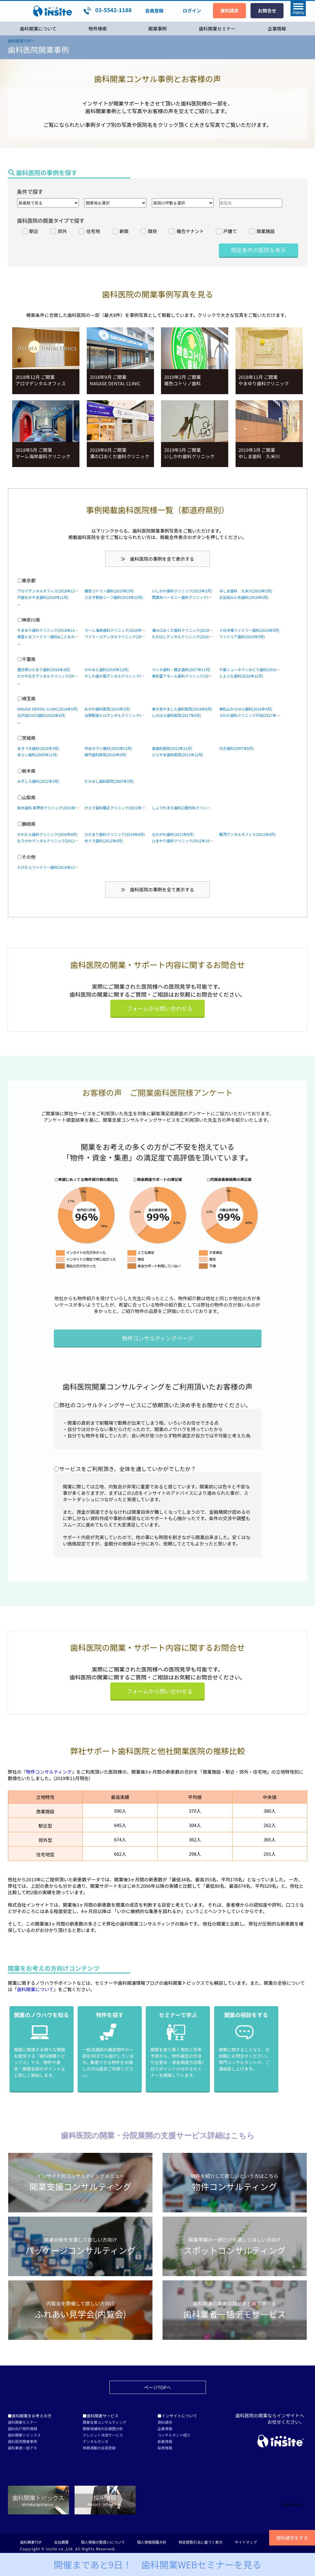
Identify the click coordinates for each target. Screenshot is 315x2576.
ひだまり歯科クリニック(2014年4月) (115, 834)
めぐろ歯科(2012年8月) (104, 840)
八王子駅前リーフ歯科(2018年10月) (114, 597)
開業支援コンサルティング (104, 2422)
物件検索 (98, 28)
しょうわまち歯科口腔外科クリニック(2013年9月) (193, 807)
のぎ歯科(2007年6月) (236, 748)
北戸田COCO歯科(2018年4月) (41, 715)
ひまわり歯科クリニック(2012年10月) (183, 840)
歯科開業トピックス (24, 2434)
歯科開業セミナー (217, 28)
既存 (152, 231)
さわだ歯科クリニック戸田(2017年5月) (251, 715)
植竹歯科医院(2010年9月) (105, 754)
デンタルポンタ (95, 2441)
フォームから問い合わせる (159, 1008)
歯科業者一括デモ (22, 2447)
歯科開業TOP (31, 2542)
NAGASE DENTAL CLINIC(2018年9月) (47, 708)
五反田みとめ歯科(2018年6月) (243, 597)
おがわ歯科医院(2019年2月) (107, 708)
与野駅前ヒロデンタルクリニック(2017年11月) (123, 715)
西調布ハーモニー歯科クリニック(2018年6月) (189, 597)
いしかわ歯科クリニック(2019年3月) (182, 590)
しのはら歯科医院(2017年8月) (176, 715)
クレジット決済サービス (103, 2434)
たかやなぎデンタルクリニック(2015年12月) (54, 675)
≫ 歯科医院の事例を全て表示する (157, 559)
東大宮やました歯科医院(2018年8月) (182, 708)
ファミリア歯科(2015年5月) (242, 636)
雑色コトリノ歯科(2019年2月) (109, 590)
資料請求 (165, 2422)
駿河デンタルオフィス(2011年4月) (247, 834)
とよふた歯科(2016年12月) (241, 675)
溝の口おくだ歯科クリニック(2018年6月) (185, 630)
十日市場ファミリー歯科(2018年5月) (249, 630)
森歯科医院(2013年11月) (172, 748)
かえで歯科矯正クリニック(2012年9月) (116, 807)
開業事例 (157, 28)
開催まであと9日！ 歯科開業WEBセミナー (157, 2564)
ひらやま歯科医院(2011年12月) (177, 754)
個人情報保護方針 (152, 2542)
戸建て (230, 231)
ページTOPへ (157, 2387)
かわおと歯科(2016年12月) (107, 669)
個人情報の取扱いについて (103, 2542)
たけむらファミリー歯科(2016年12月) (48, 867)
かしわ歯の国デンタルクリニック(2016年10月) (123, 675)
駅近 (33, 231)
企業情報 (277, 28)
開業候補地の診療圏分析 (103, 2428)
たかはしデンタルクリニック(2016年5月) (185, 636)
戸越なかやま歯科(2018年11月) (43, 597)
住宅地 (93, 231)
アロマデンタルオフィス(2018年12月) (48, 590)
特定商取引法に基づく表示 (201, 2542)
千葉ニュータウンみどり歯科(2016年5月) (253, 669)
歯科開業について (38, 28)
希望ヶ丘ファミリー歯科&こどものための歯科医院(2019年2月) (69, 636)
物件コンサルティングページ (157, 1338)
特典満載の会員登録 (99, 2447)
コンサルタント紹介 (174, 2434)
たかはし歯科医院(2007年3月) (109, 781)
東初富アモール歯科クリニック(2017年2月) (187, 675)
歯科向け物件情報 (22, 2428)
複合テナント (190, 231)
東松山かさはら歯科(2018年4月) (245, 708)
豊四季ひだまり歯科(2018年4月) (43, 669)
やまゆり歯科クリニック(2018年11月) (48, 630)
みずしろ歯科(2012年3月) (38, 781)
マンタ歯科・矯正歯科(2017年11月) (181, 669)
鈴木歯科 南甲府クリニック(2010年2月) (49, 807)
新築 (124, 231)
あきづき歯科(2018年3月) (38, 748)
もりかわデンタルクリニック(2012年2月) (51, 840)
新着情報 (165, 2441)
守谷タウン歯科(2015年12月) (108, 748)
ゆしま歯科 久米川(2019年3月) (245, 590)
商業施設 (265, 231)
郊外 (62, 231)
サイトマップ (246, 2542)
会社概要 (61, 2542)
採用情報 (165, 2447)
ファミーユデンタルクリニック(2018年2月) (120, 636)
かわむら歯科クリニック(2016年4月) (47, 834)
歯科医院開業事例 (22, 2441)
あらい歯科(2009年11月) (37, 754)
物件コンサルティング (49, 1771)
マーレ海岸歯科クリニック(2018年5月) (116, 630)
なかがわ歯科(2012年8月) (173, 834)
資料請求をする (292, 2538)
